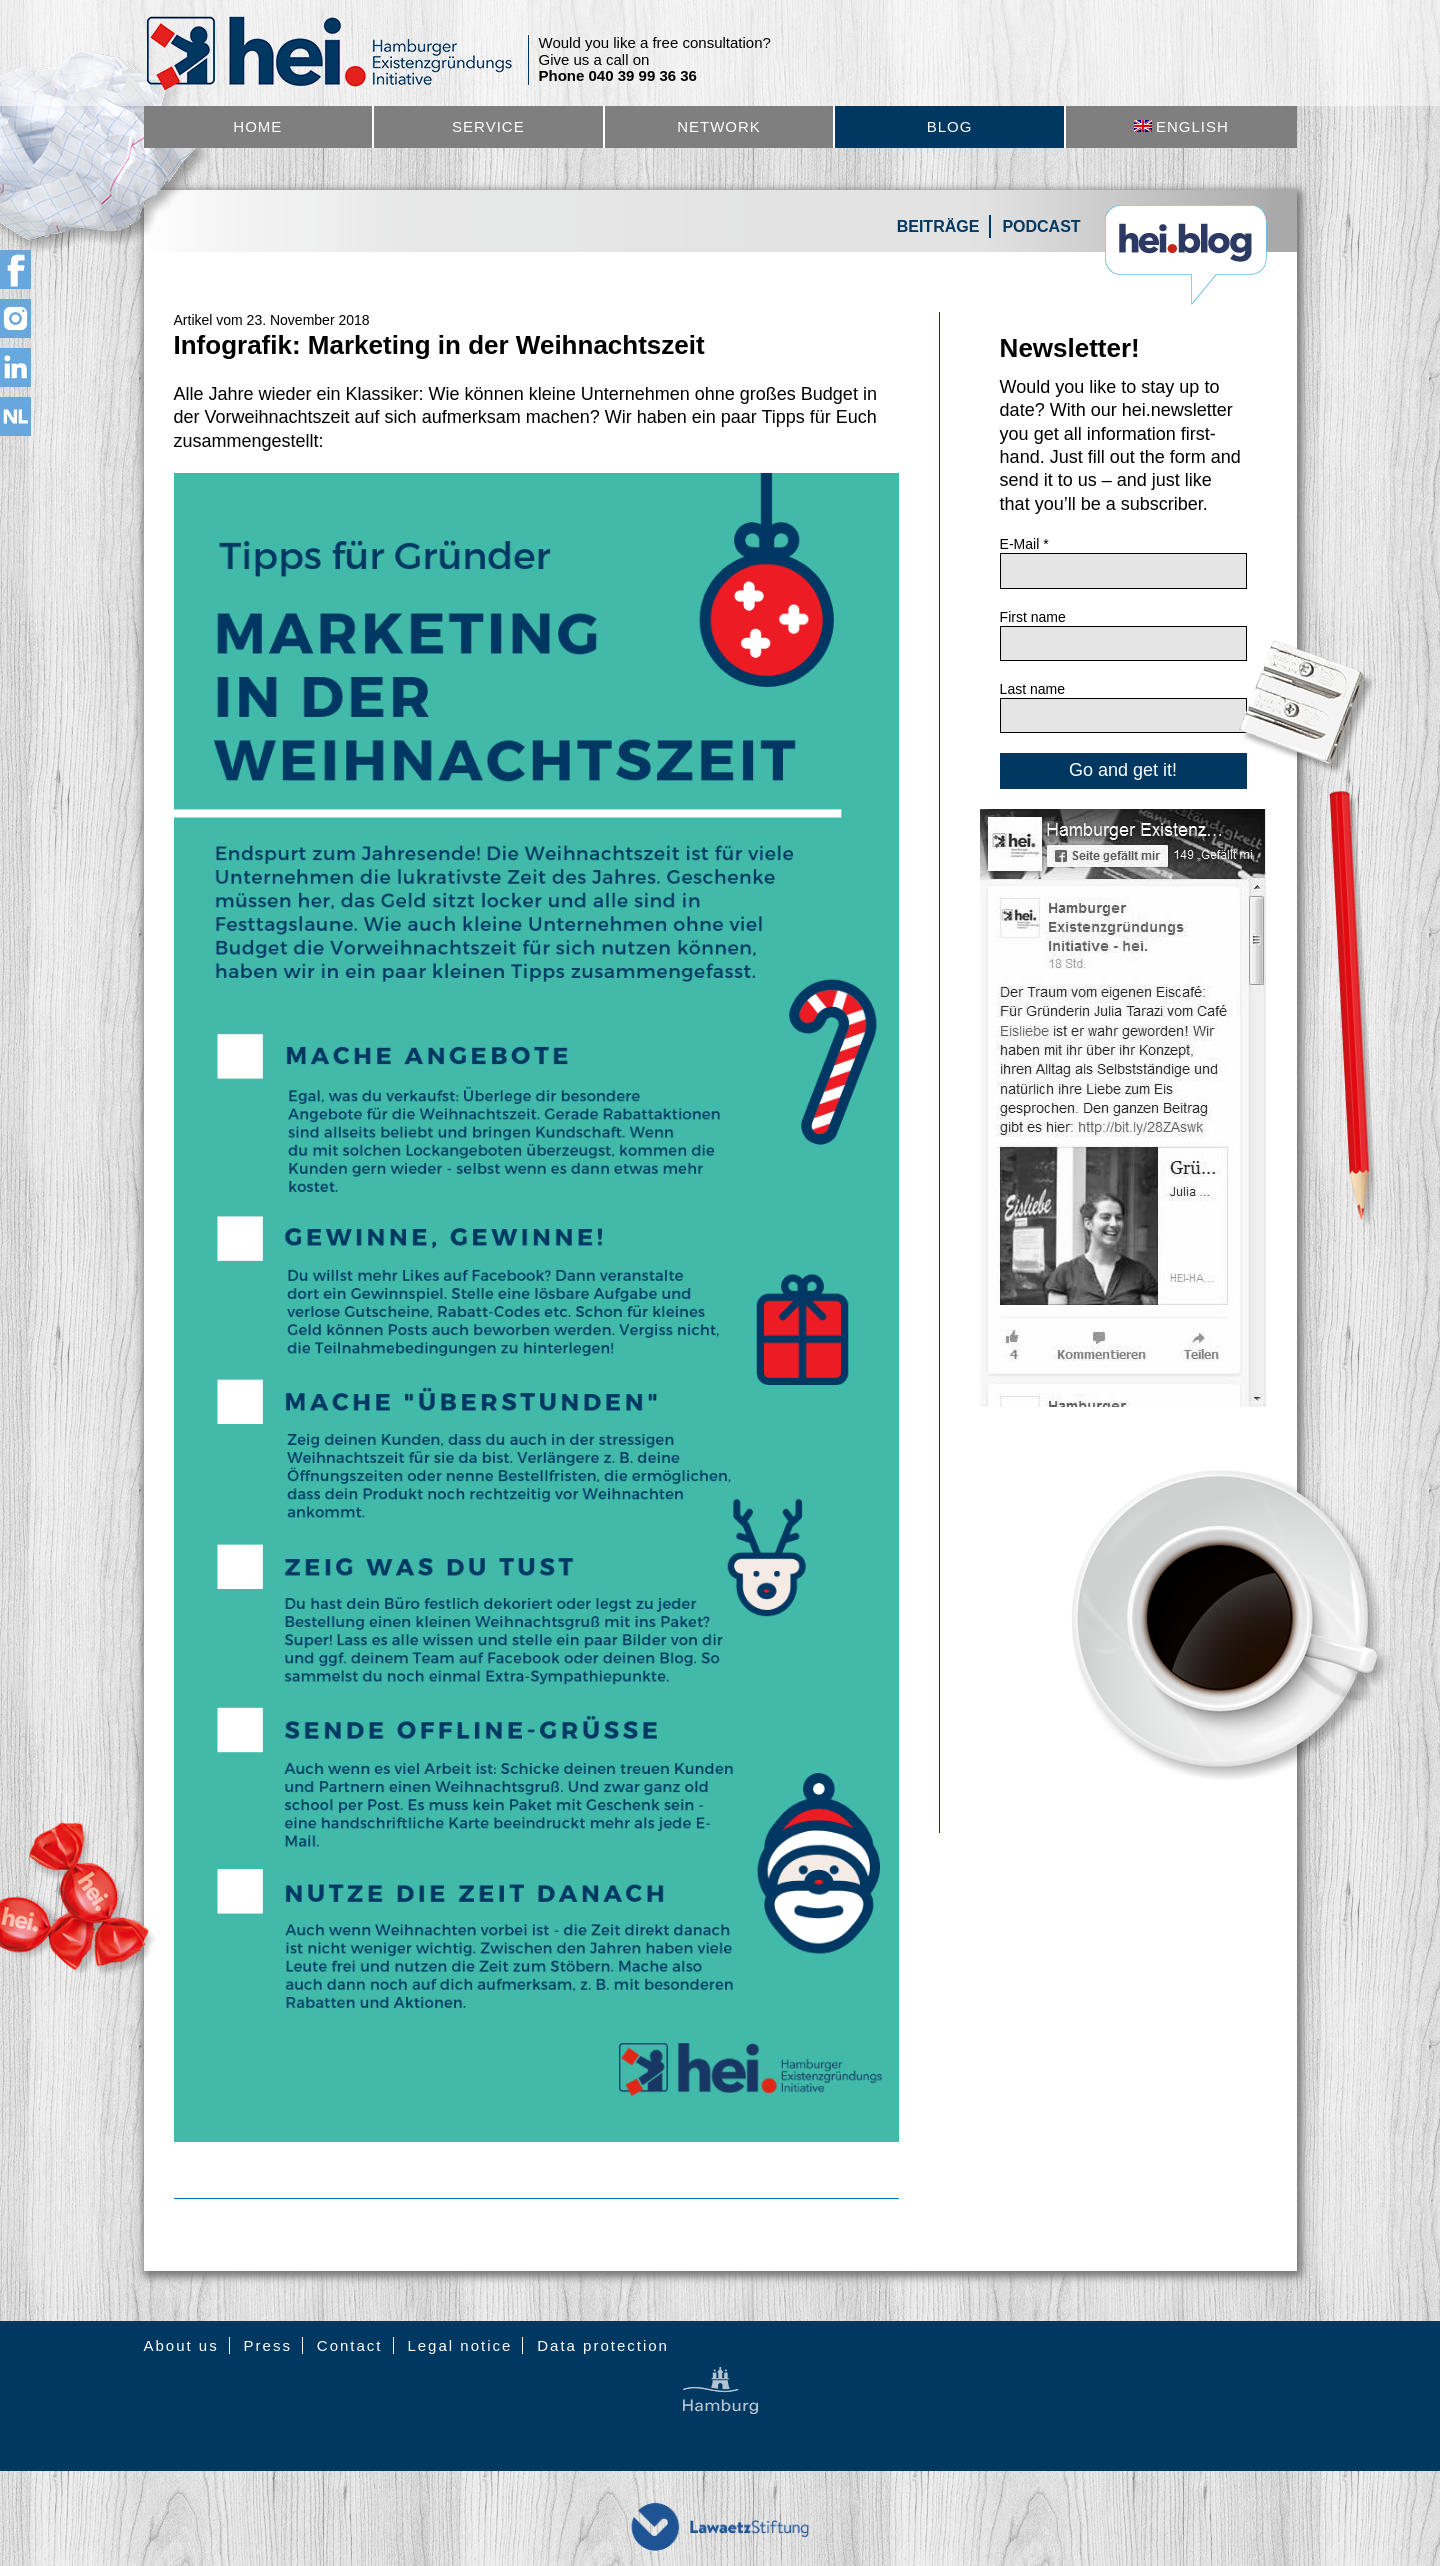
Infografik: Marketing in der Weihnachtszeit (439, 345)
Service (488, 126)
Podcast (1041, 226)
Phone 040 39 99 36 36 (618, 76)
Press (268, 2345)
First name (1033, 617)
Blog (950, 126)
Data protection (603, 2345)
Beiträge (938, 226)
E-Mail (1024, 544)
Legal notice (459, 2345)
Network (719, 126)
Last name (1032, 689)
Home (257, 126)
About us (181, 2345)
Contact (350, 2345)
